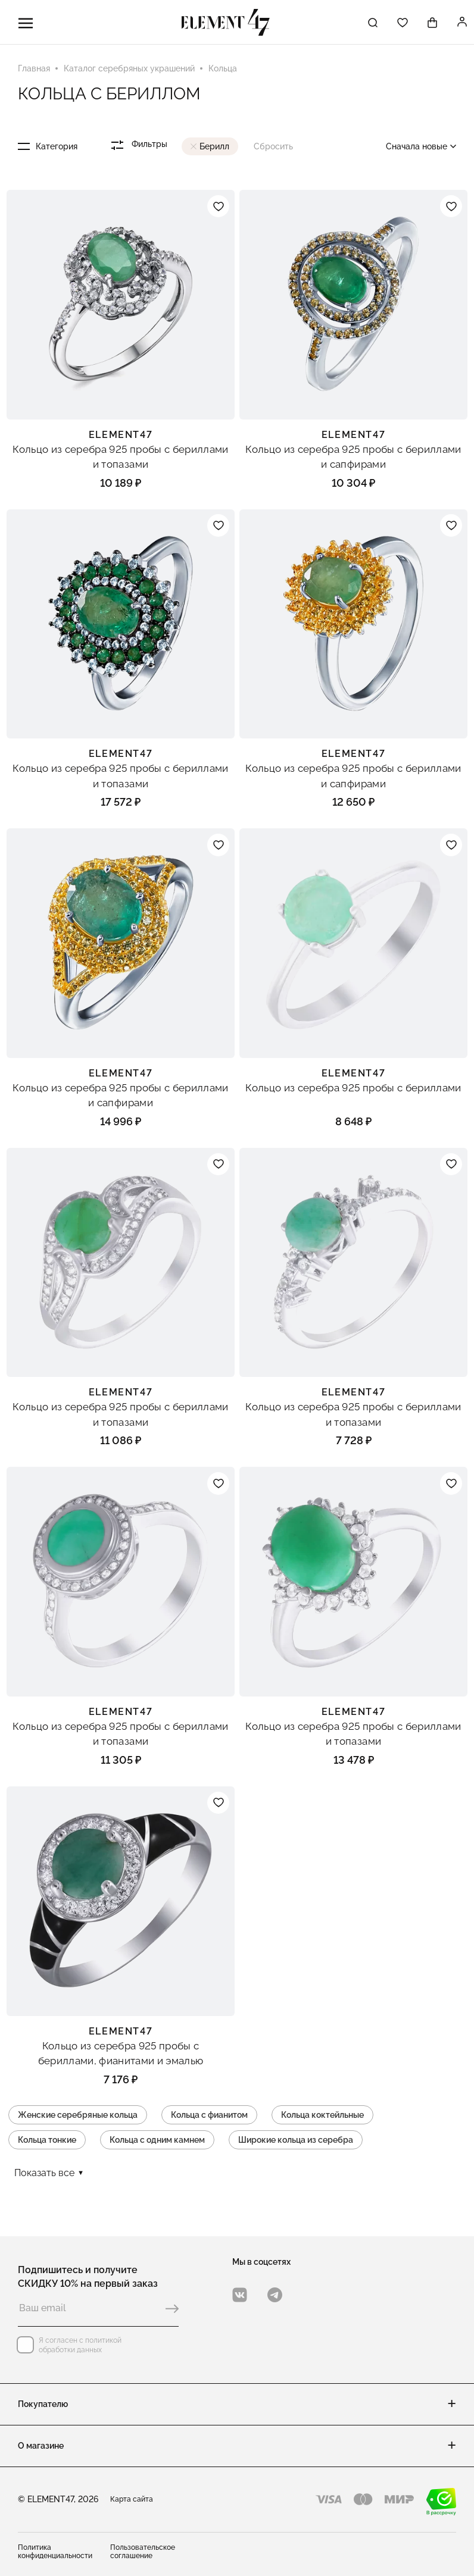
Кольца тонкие (47, 2141)
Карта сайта (131, 2499)
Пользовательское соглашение (142, 2551)
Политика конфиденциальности (55, 2551)
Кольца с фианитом (209, 2116)
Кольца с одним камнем (157, 2141)
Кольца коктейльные (322, 2116)
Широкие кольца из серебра (295, 2141)
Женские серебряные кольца (78, 2116)
